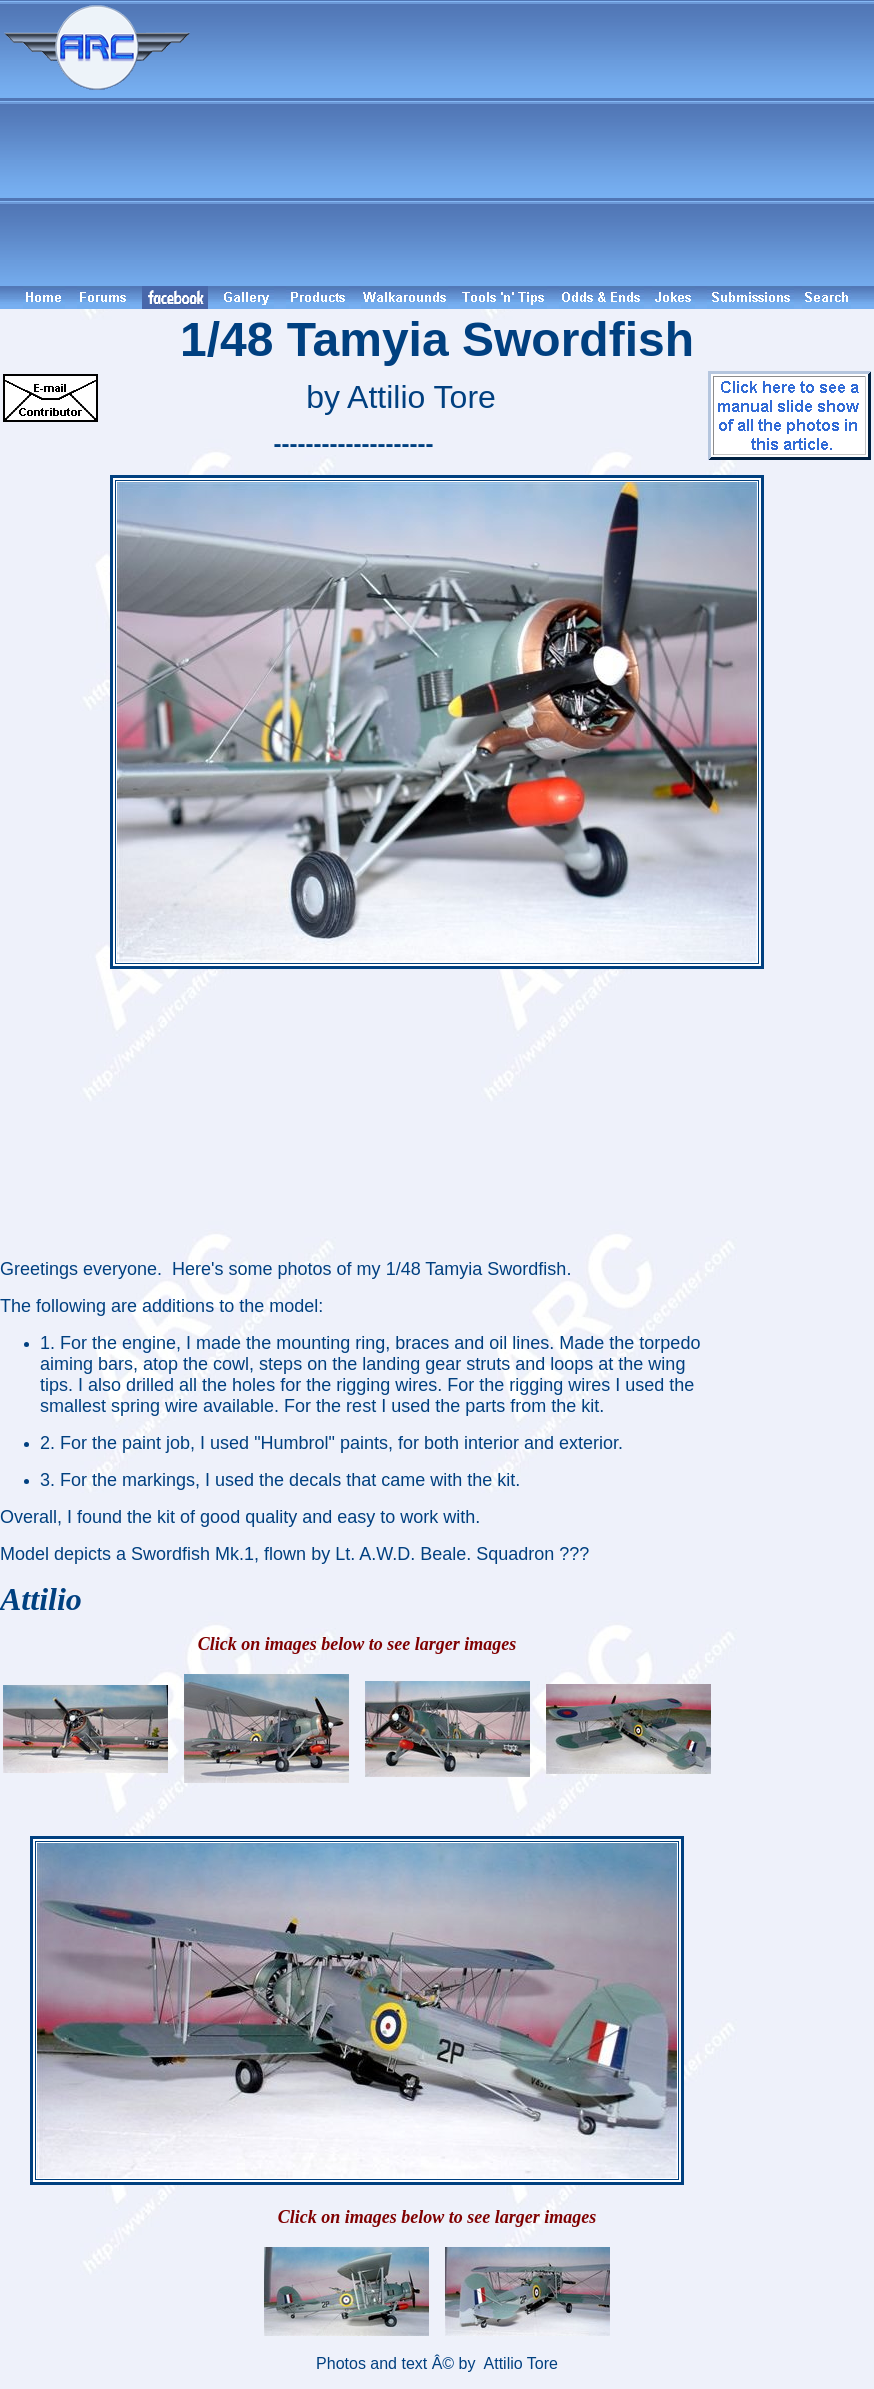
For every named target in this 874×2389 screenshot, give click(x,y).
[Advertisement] (535, 143)
